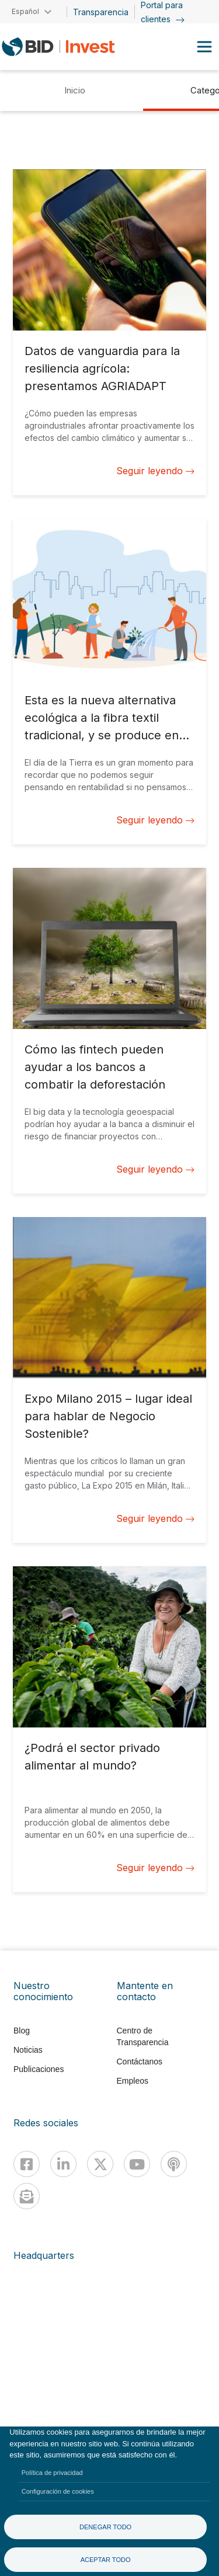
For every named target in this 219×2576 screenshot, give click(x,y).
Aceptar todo (106, 2559)
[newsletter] (26, 2196)
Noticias (28, 2049)
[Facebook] (26, 2164)
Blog (21, 2030)
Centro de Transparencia (143, 2036)
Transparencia (100, 12)
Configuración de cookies (58, 2491)
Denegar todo (105, 2526)
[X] (100, 2164)
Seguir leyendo (155, 471)
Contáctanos (140, 2061)
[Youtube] (137, 2164)
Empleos (132, 2080)
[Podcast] (174, 2164)
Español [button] (25, 11)
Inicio (74, 90)
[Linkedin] (63, 2164)
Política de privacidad (52, 2472)
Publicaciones (38, 2069)
